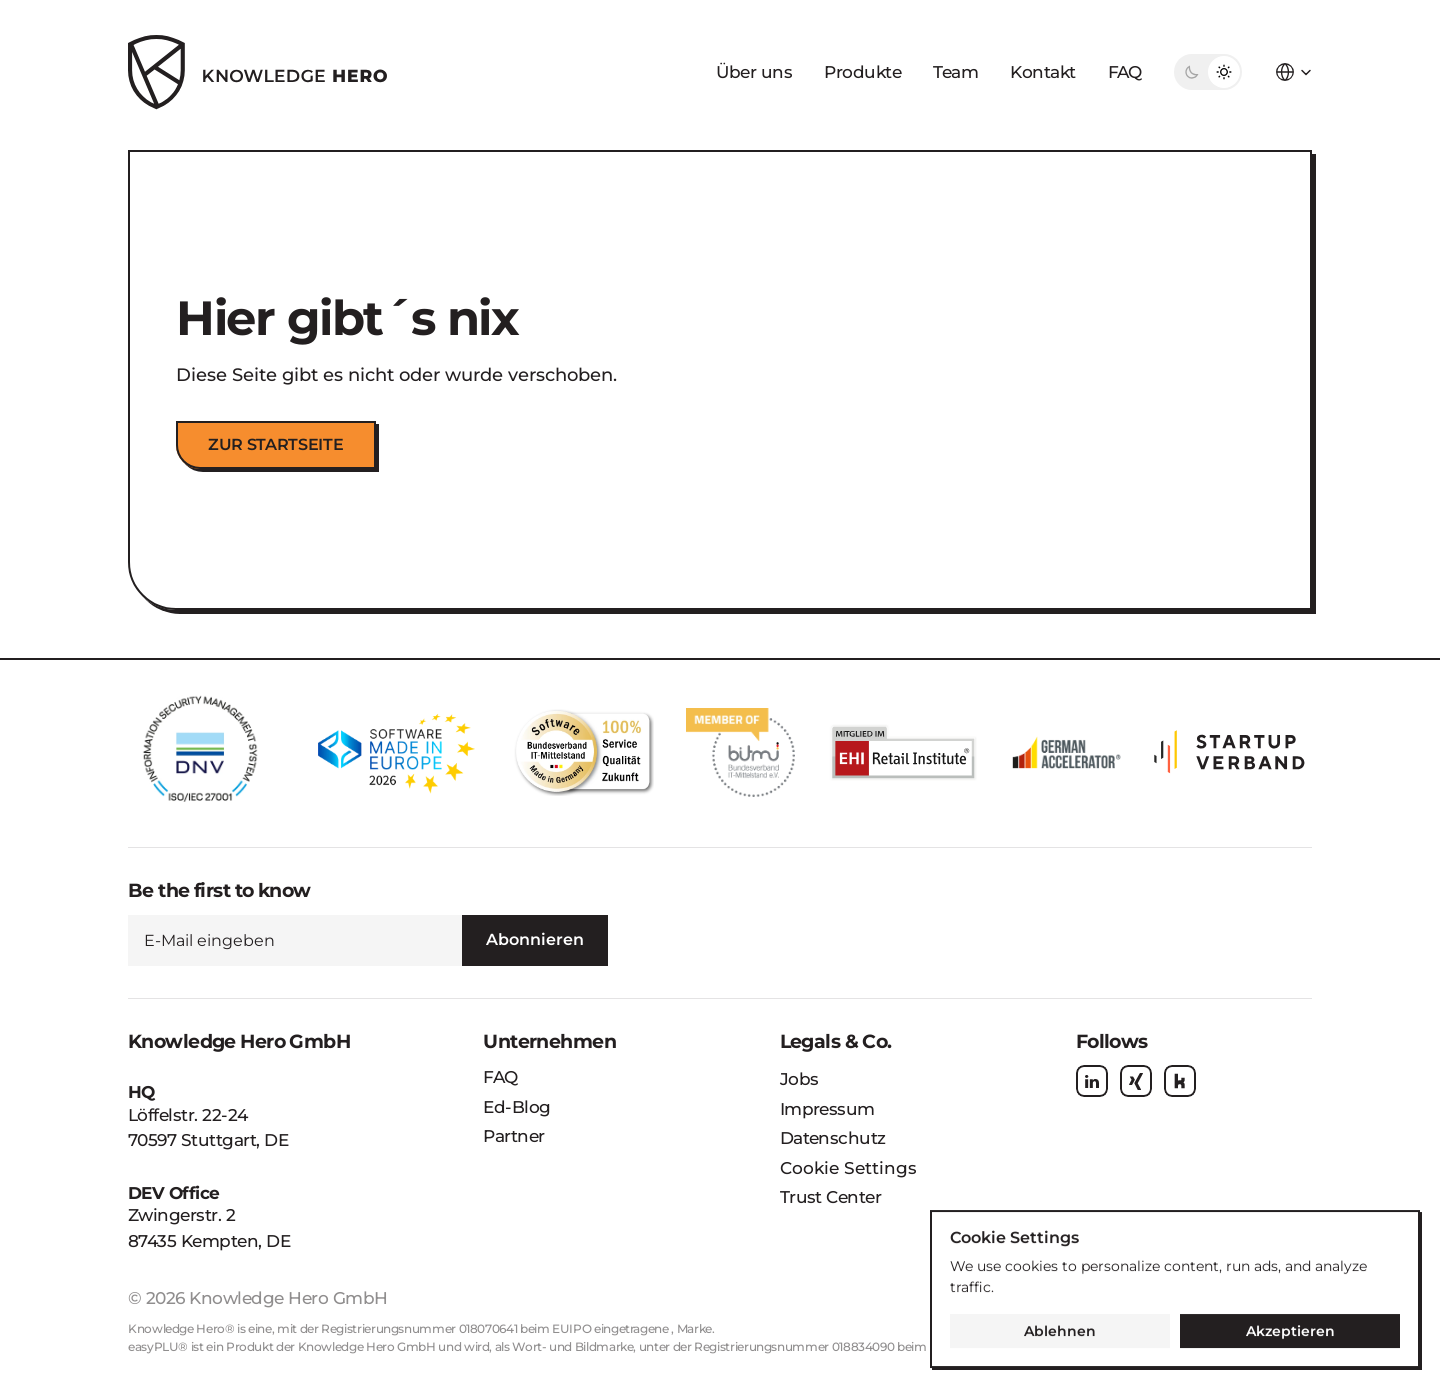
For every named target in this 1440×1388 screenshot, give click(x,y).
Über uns (754, 72)
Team (955, 72)
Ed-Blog (516, 1107)
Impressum (827, 1109)
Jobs (799, 1079)
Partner (513, 1136)
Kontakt (1042, 72)
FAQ (1125, 72)
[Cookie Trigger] (848, 1169)
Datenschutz (833, 1138)
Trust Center (831, 1197)
